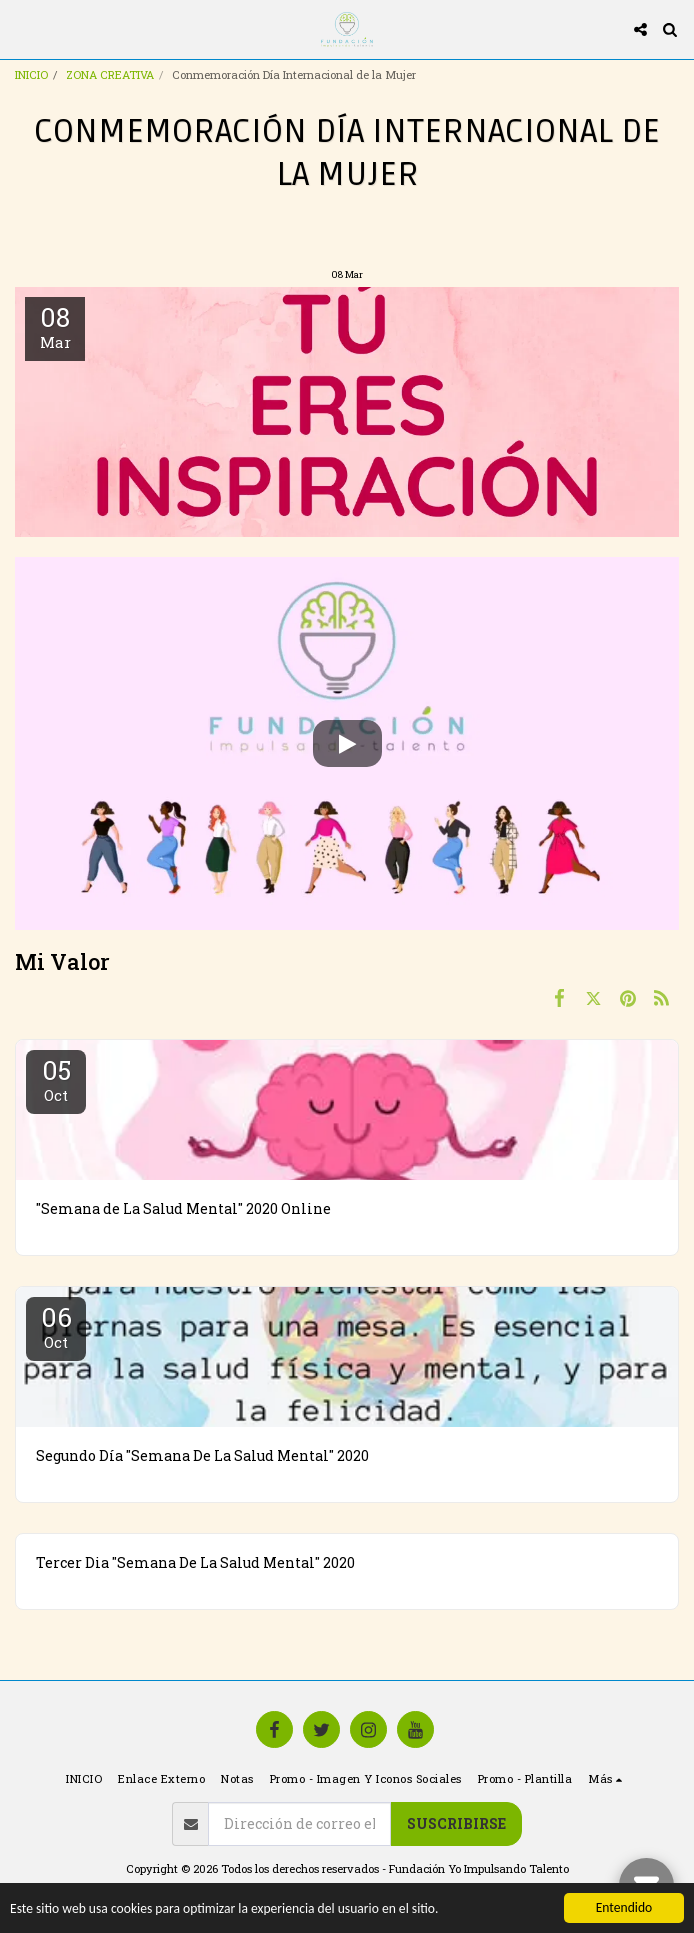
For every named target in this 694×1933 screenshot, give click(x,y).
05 (56, 1079)
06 (56, 1326)
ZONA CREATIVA (110, 74)
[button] (22, 29)
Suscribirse (456, 1823)
